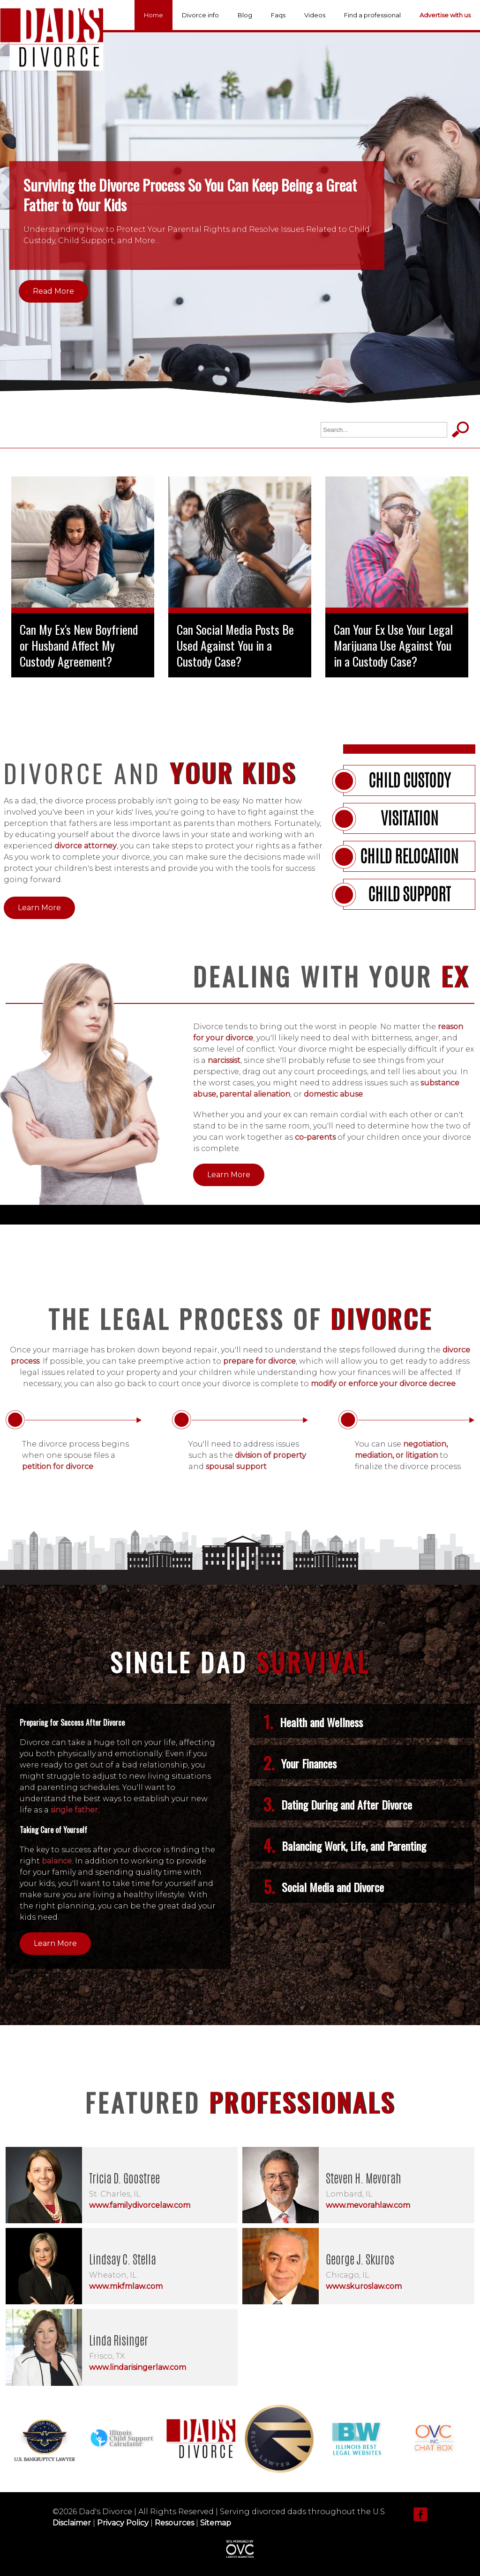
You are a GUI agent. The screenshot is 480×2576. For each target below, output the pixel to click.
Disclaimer (71, 2522)
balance (57, 1860)
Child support (409, 894)
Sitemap (215, 2522)
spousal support (236, 1466)
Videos (314, 15)
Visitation (409, 818)
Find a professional (372, 15)
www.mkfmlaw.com (126, 2286)
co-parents (315, 1137)
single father (74, 1809)
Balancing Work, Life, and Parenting (344, 1845)
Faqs (278, 15)
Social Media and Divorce (323, 1886)
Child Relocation (409, 856)
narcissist (224, 1060)
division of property (270, 1455)
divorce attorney (85, 845)
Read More (53, 291)
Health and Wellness (313, 1721)
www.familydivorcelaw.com (139, 2205)
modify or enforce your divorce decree (383, 1383)
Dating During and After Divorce (337, 1804)
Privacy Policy (123, 2522)
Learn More (39, 907)
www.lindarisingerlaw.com (137, 2367)
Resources (174, 2522)
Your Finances (300, 1763)
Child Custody (409, 780)
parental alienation (254, 1094)
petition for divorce (57, 1466)
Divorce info (200, 15)
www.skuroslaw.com (364, 2286)
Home (153, 15)
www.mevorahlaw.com (368, 2205)
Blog (245, 15)
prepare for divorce (259, 1361)
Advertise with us (445, 15)
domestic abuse (333, 1094)
